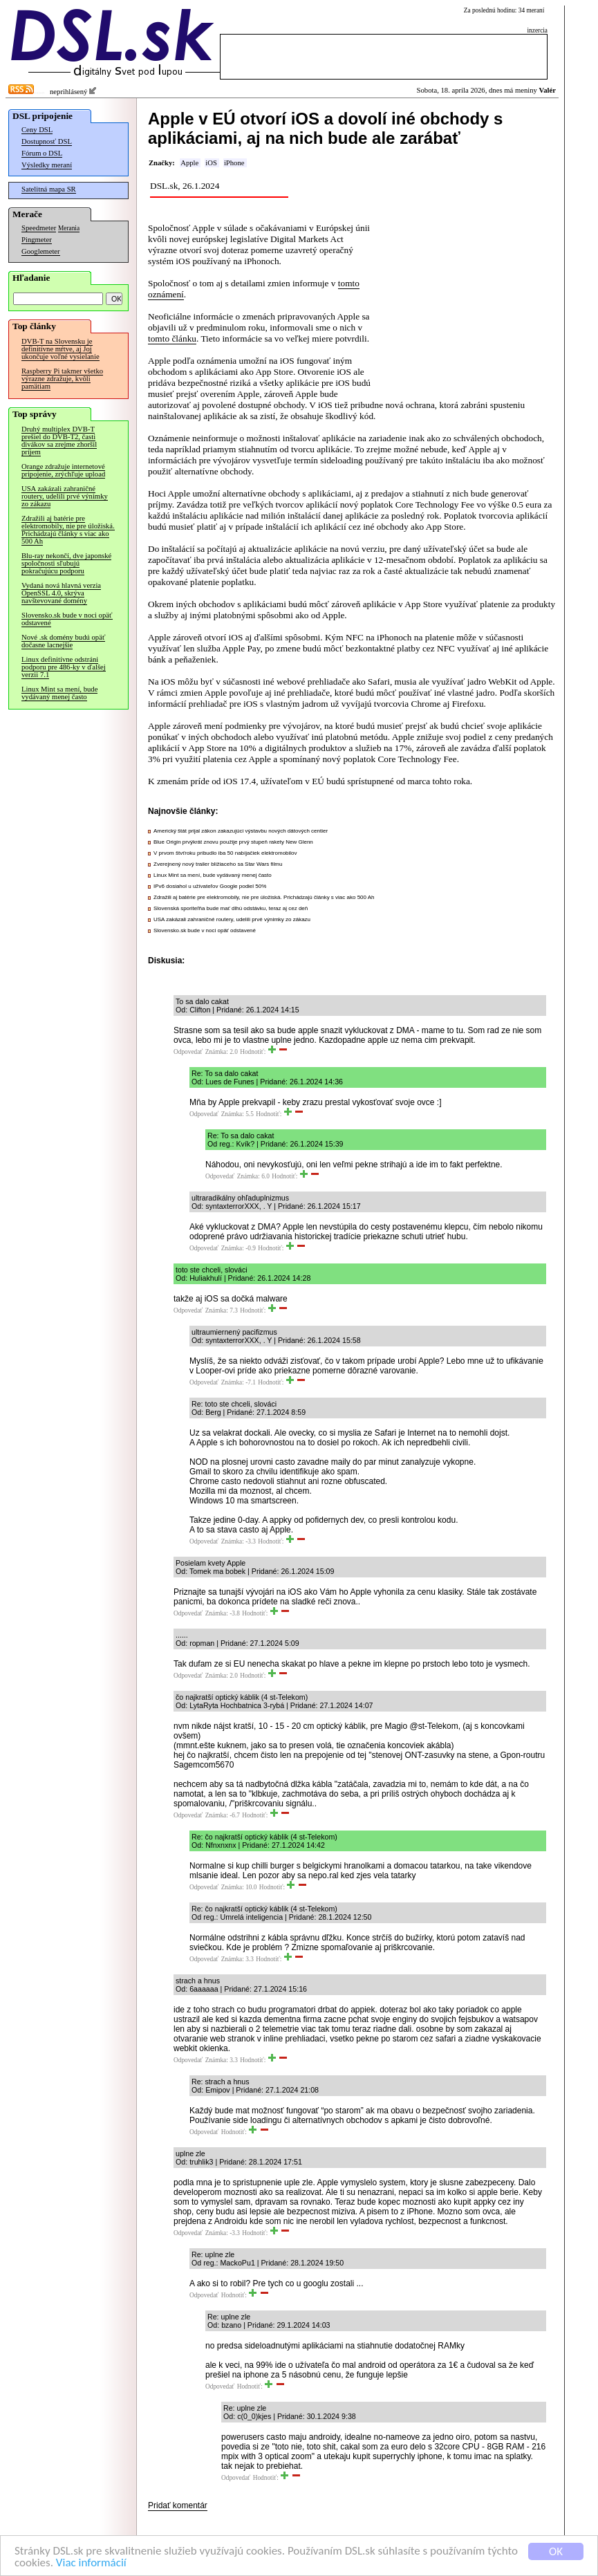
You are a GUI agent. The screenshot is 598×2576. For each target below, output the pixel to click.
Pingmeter (36, 239)
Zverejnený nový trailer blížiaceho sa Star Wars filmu (217, 864)
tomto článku (172, 338)
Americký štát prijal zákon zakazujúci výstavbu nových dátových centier (240, 831)
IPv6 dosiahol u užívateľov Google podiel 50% (209, 886)
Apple (189, 163)
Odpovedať (188, 1051)
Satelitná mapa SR (48, 189)
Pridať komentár (177, 2505)
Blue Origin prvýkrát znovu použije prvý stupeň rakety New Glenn (233, 842)
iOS (211, 163)
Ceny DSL (37, 129)
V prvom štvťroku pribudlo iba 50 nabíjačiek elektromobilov (225, 853)
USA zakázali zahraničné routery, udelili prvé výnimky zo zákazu (64, 496)
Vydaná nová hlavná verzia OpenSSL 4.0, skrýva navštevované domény (61, 593)
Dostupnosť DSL (46, 141)
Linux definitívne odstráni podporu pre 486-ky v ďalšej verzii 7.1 (63, 667)
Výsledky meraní (46, 165)
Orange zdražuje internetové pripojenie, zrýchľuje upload (63, 470)
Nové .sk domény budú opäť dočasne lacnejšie (63, 641)
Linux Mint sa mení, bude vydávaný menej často (59, 693)
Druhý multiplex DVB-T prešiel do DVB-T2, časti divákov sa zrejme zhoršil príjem (59, 440)
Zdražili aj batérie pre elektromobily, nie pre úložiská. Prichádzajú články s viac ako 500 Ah (68, 530)
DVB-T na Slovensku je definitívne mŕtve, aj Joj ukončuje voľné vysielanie (60, 348)
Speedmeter (38, 228)
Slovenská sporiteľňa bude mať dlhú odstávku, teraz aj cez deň (230, 908)
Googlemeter (40, 251)
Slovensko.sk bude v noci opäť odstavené (67, 619)
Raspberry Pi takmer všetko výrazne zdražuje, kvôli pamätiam (62, 378)
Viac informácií (91, 2565)
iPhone (234, 163)
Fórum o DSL (41, 153)
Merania (69, 228)
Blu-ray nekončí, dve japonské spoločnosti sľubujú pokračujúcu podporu (66, 563)
